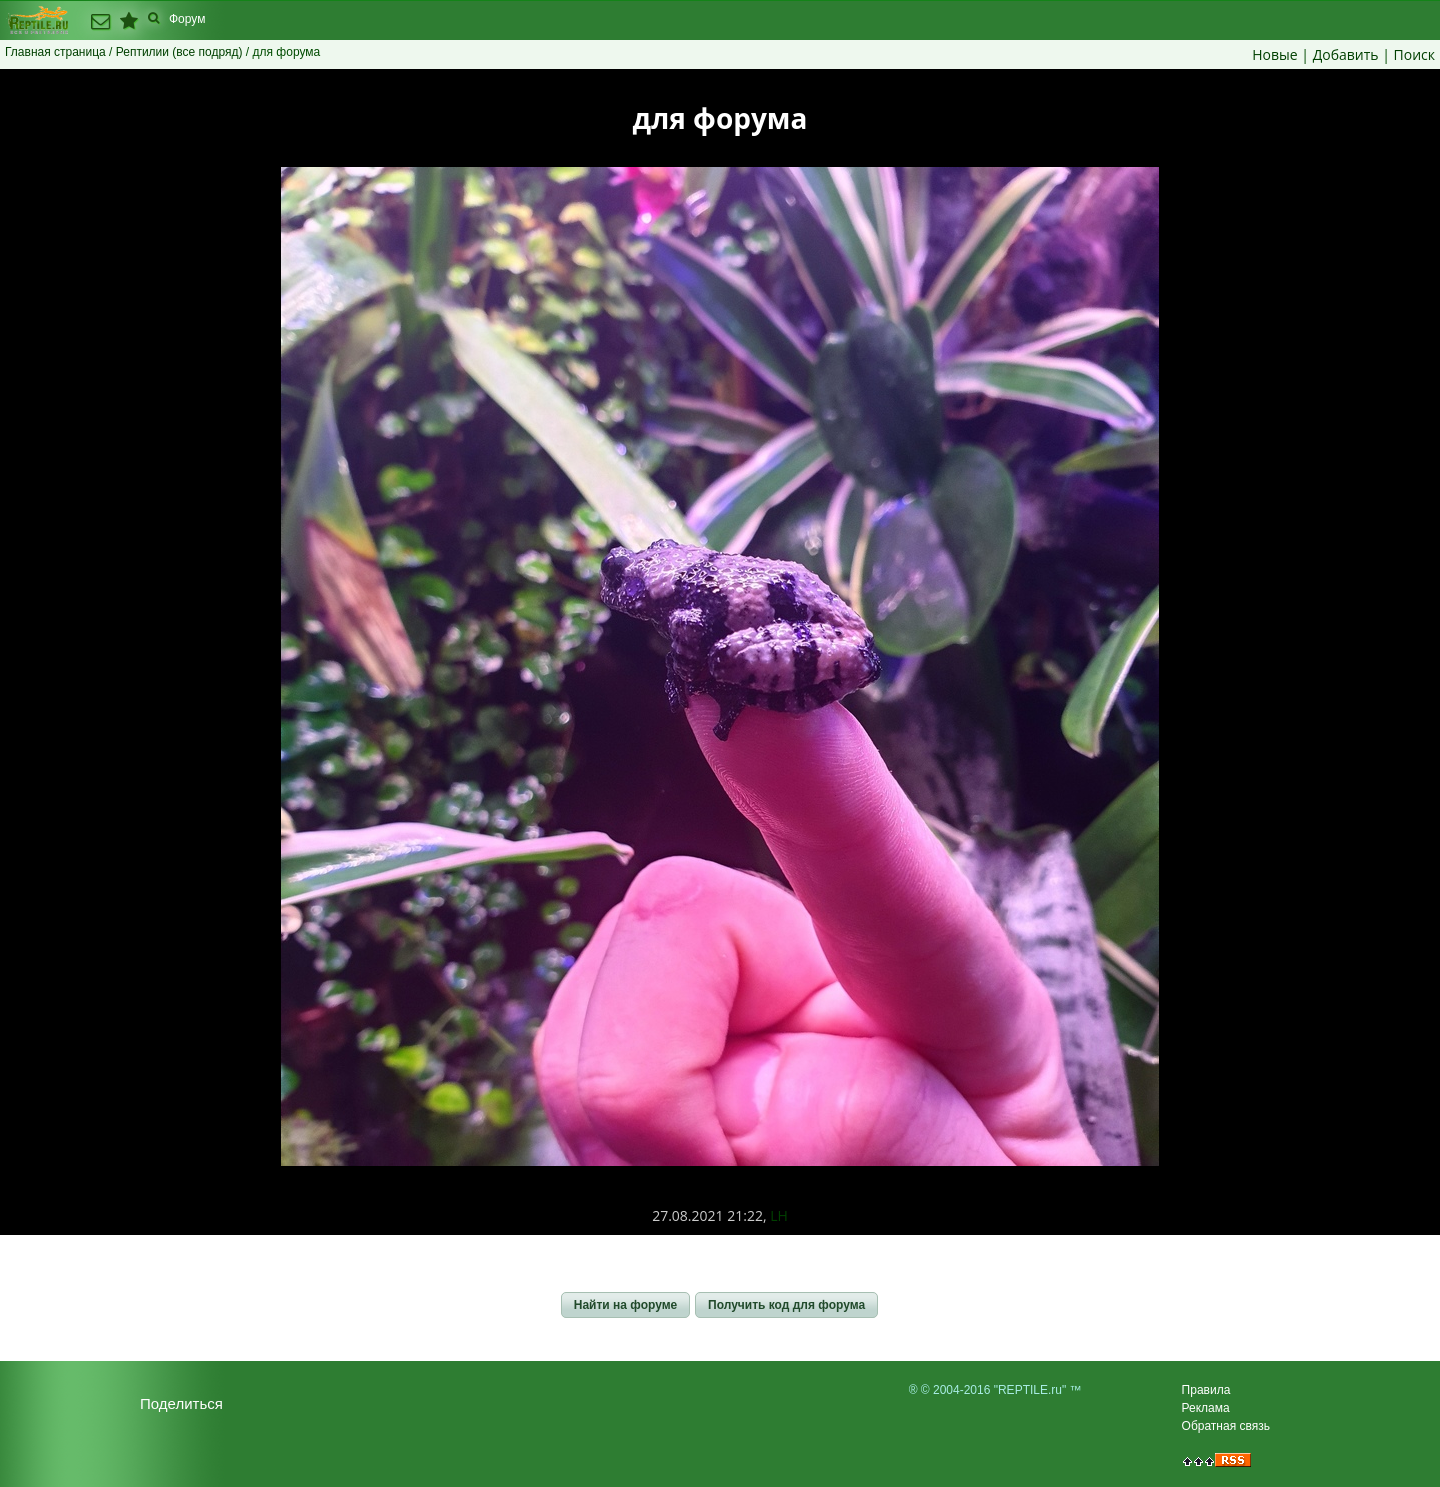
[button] (625, 1305)
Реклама (1206, 1408)
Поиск (1414, 54)
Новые (1274, 54)
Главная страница (55, 52)
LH (779, 1215)
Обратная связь (1226, 1426)
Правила (1206, 1390)
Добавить (1346, 54)
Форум (187, 19)
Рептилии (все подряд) (179, 52)
